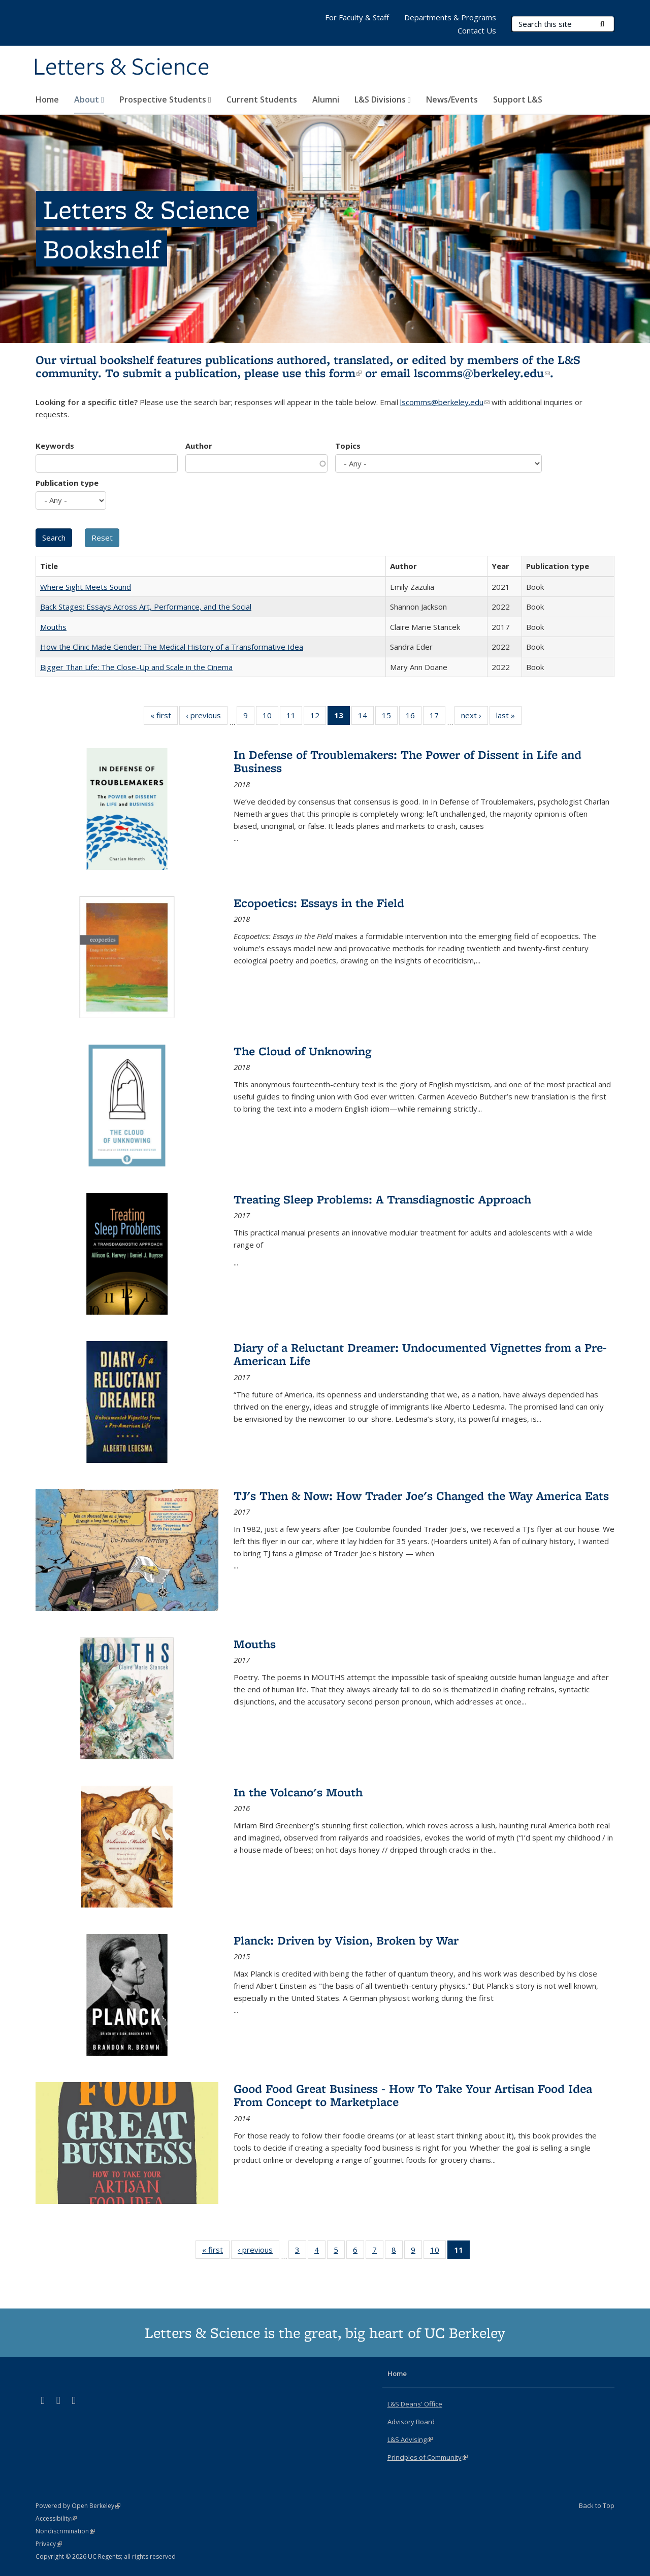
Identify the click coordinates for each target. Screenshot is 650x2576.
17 (437, 717)
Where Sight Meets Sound (85, 587)
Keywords (55, 446)
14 (366, 717)
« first (164, 717)
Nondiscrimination (65, 2531)
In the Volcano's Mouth (298, 1792)
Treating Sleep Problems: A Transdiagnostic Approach (382, 1199)
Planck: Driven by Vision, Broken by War (346, 1940)
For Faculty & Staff (357, 17)
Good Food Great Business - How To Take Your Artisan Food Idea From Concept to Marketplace (413, 2095)
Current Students (261, 99)
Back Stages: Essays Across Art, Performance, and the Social (145, 606)
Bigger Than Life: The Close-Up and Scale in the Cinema (136, 667)
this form (333, 373)
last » (509, 717)
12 (318, 717)
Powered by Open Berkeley (78, 2505)
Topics (348, 446)
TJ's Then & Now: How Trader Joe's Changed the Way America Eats (421, 1495)
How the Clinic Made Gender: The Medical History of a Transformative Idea (171, 647)
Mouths (53, 627)
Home (47, 99)
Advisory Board (411, 2421)
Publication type (67, 483)
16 (413, 717)
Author (198, 446)
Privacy (49, 2543)
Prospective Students (165, 99)
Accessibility (56, 2518)
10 (270, 717)
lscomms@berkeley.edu (482, 373)
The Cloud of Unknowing (302, 1051)
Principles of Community (427, 2457)
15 (390, 717)
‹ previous (207, 717)
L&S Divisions (382, 99)
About (89, 99)
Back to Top (596, 2505)
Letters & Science (121, 67)
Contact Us (477, 30)
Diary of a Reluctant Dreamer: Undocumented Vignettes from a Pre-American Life (420, 1354)
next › (474, 717)
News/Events (452, 99)
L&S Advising (410, 2439)
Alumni (325, 99)
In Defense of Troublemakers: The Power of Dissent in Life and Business (407, 761)
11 (294, 717)
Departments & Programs (450, 17)
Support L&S (517, 99)
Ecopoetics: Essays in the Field (319, 903)
